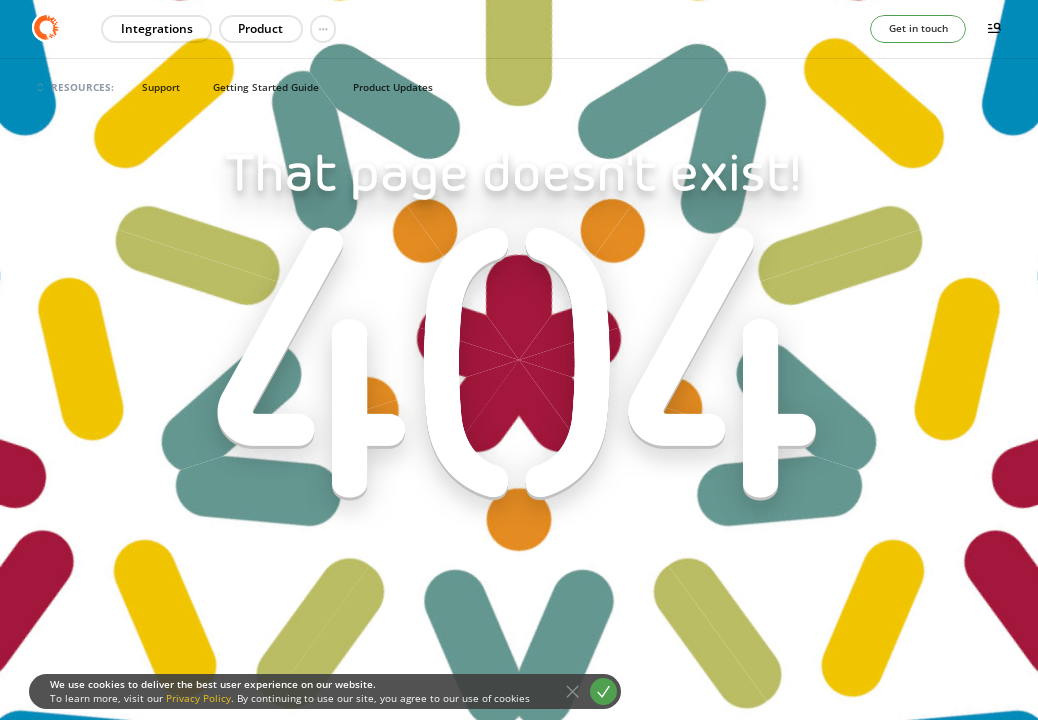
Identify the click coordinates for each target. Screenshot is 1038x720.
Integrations (157, 28)
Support (161, 87)
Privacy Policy (198, 698)
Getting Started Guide (266, 87)
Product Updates (393, 87)
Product (260, 28)
